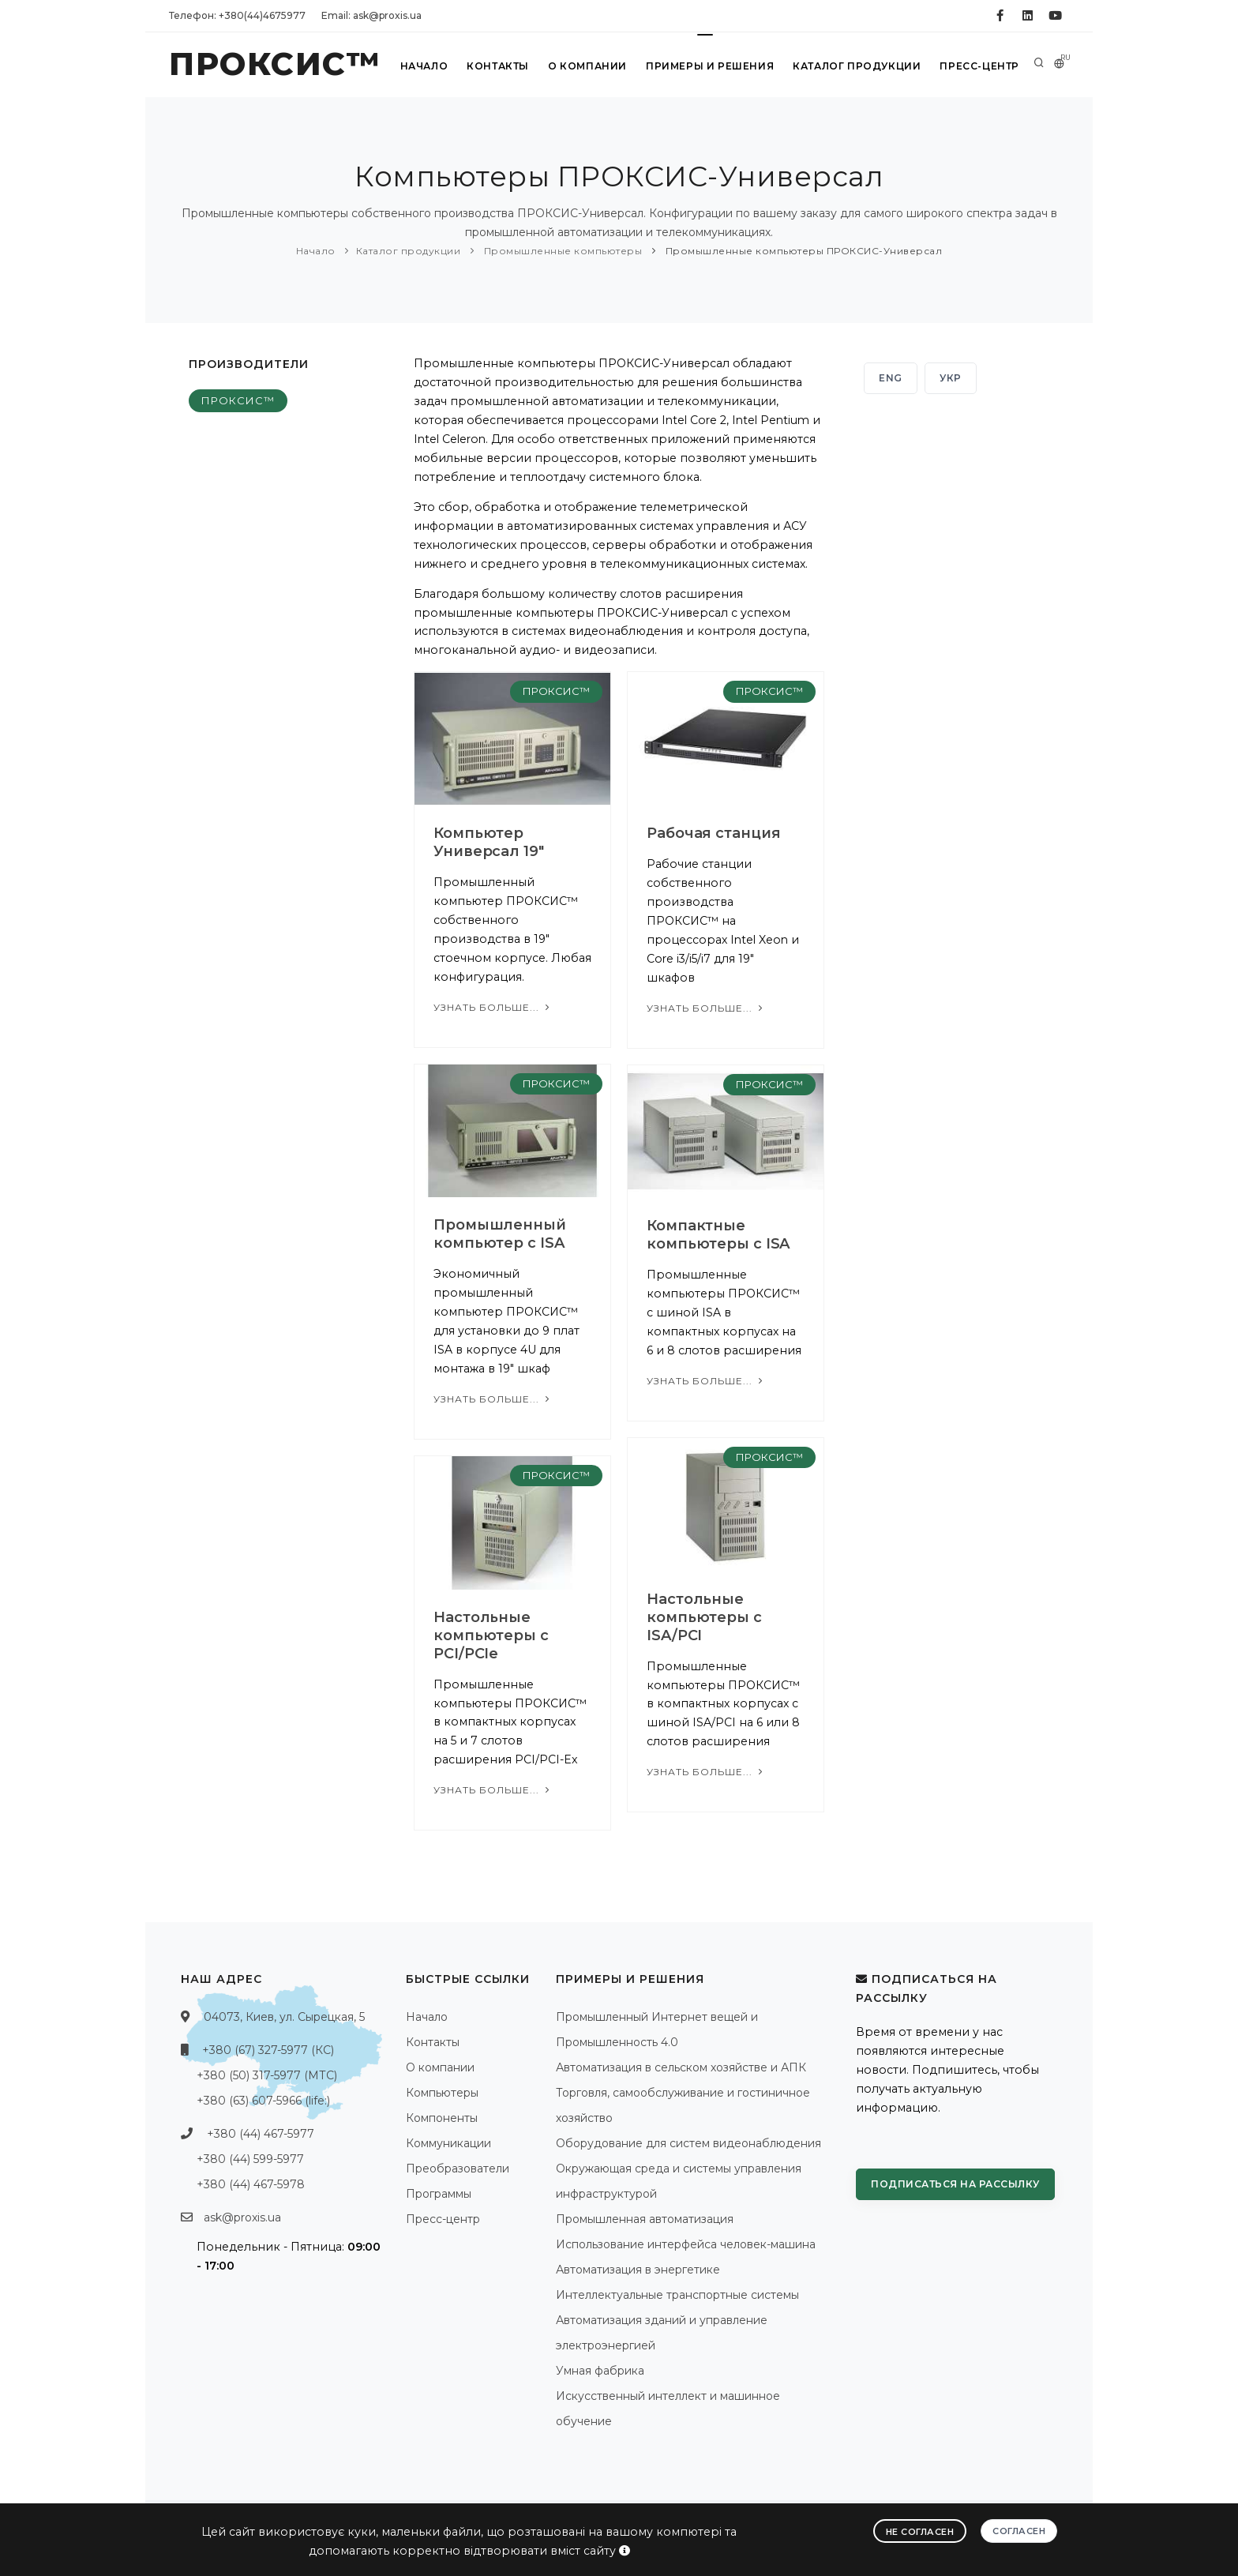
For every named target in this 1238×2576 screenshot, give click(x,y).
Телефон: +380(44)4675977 (237, 15)
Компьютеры (442, 2093)
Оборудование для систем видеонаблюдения (688, 2143)
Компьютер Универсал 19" (488, 842)
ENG (890, 378)
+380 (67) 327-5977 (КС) (268, 2050)
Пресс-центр (979, 66)
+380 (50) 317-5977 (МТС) (267, 2075)
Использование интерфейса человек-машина (686, 2244)
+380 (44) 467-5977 (260, 2134)
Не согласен (920, 2531)
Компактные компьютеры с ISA (718, 1234)
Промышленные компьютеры (561, 251)
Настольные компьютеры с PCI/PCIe (491, 1635)
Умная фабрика (600, 2371)
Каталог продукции (857, 66)
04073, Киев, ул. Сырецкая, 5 (284, 2017)
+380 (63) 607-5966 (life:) (263, 2100)
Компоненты (442, 2118)
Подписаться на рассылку (955, 2184)
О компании (587, 66)
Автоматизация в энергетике (638, 2269)
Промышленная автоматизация (644, 2219)
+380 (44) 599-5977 (250, 2159)
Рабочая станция (714, 833)
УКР (951, 378)
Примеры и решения (710, 66)
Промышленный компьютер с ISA (499, 1234)
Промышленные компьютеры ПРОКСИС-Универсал (802, 251)
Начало (424, 66)
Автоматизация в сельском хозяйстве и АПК (681, 2067)
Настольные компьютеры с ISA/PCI (704, 1617)
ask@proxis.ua (242, 2217)
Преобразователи (457, 2168)
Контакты (498, 66)
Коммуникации (448, 2143)
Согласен (1018, 2531)
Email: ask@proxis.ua (371, 15)
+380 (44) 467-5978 (251, 2184)
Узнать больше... (493, 1007)
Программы (438, 2194)
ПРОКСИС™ (238, 400)
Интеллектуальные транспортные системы (677, 2295)
